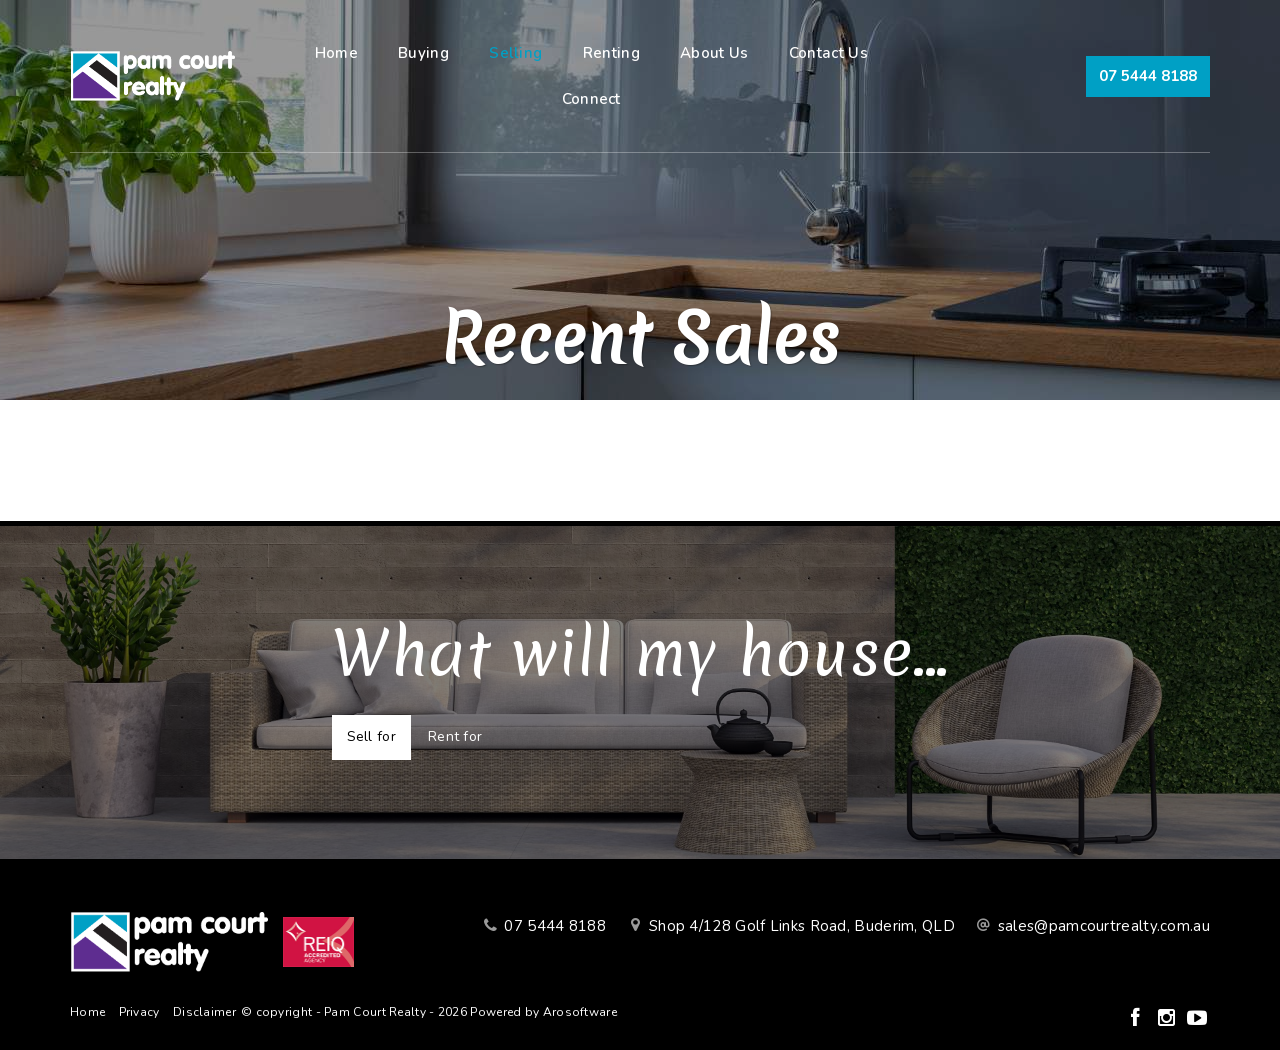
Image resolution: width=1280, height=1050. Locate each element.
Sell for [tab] (371, 736)
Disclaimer (204, 1012)
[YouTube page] (1197, 1019)
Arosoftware (580, 1012)
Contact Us (828, 53)
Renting (611, 53)
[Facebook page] (1137, 1019)
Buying (423, 53)
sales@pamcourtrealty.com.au (1104, 926)
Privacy (139, 1012)
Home (336, 53)
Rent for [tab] (455, 736)
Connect (591, 99)
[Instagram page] (1168, 1019)
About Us (714, 53)
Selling (515, 53)
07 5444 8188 (1148, 76)
